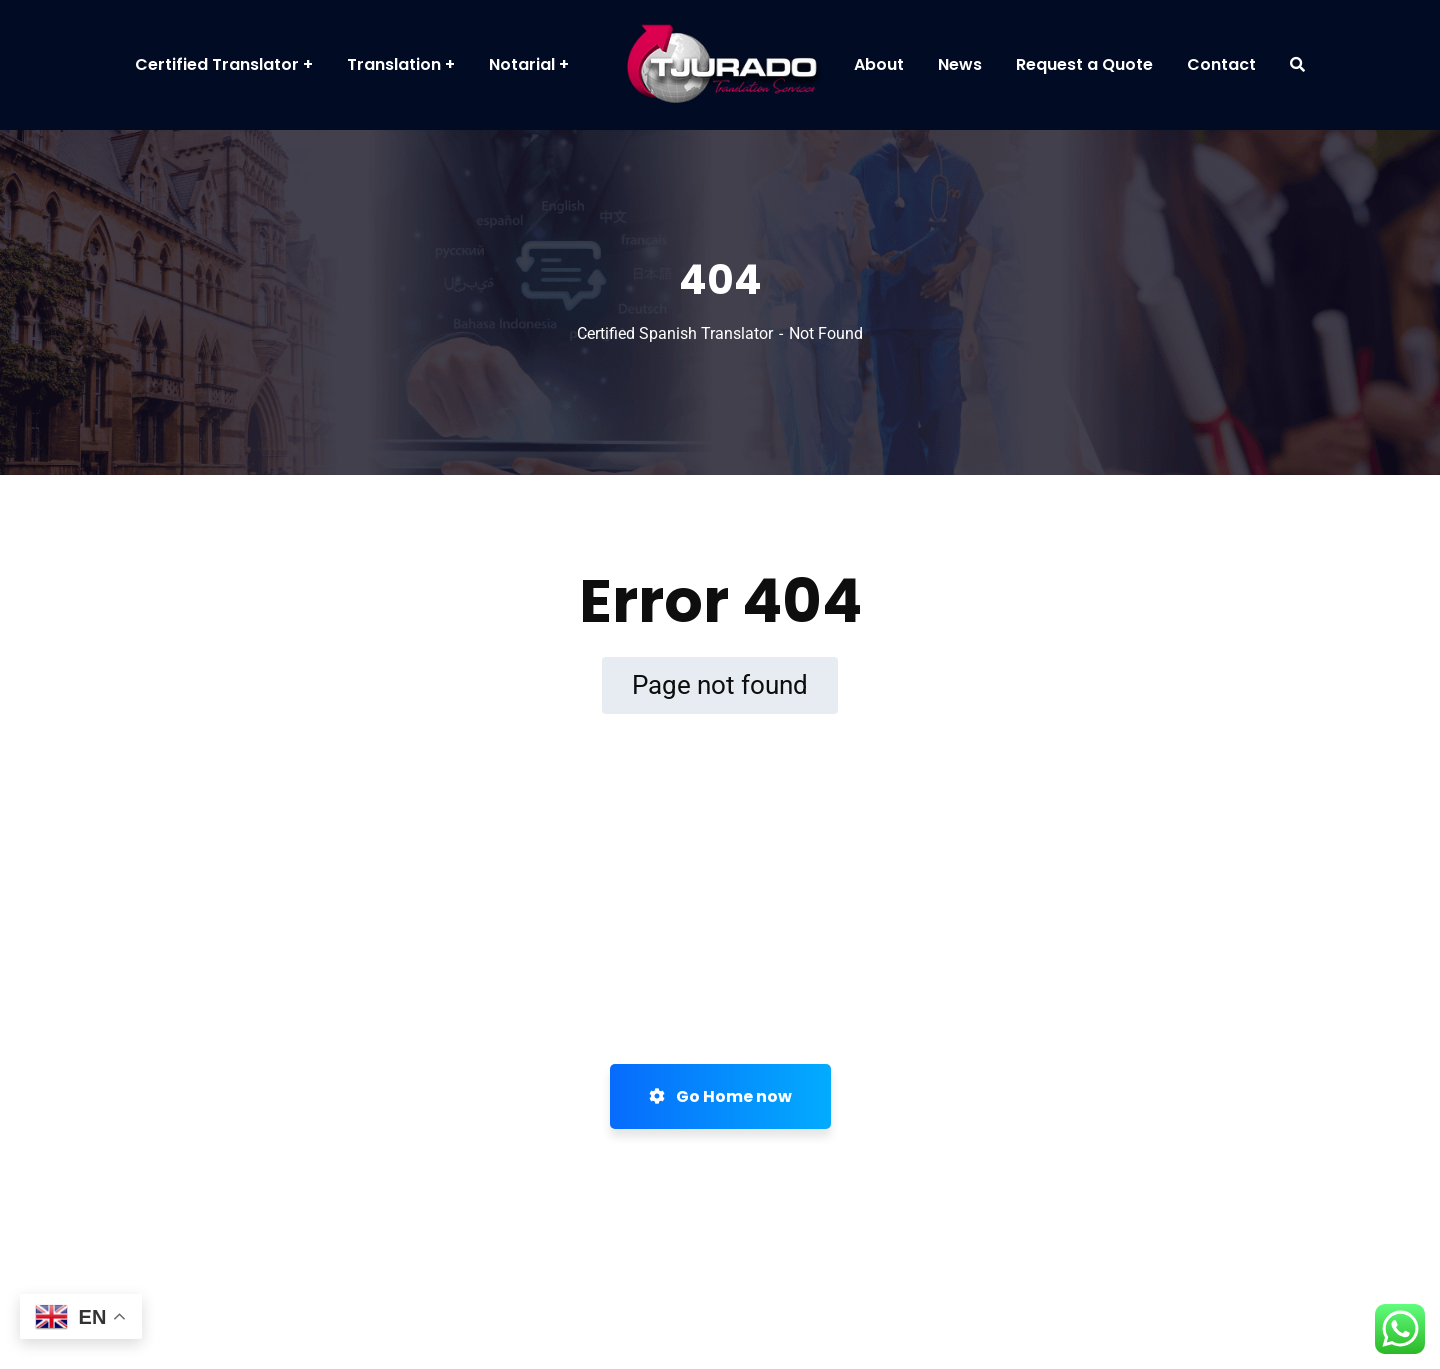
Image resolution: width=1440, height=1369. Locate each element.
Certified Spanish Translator (675, 333)
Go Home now (720, 1096)
